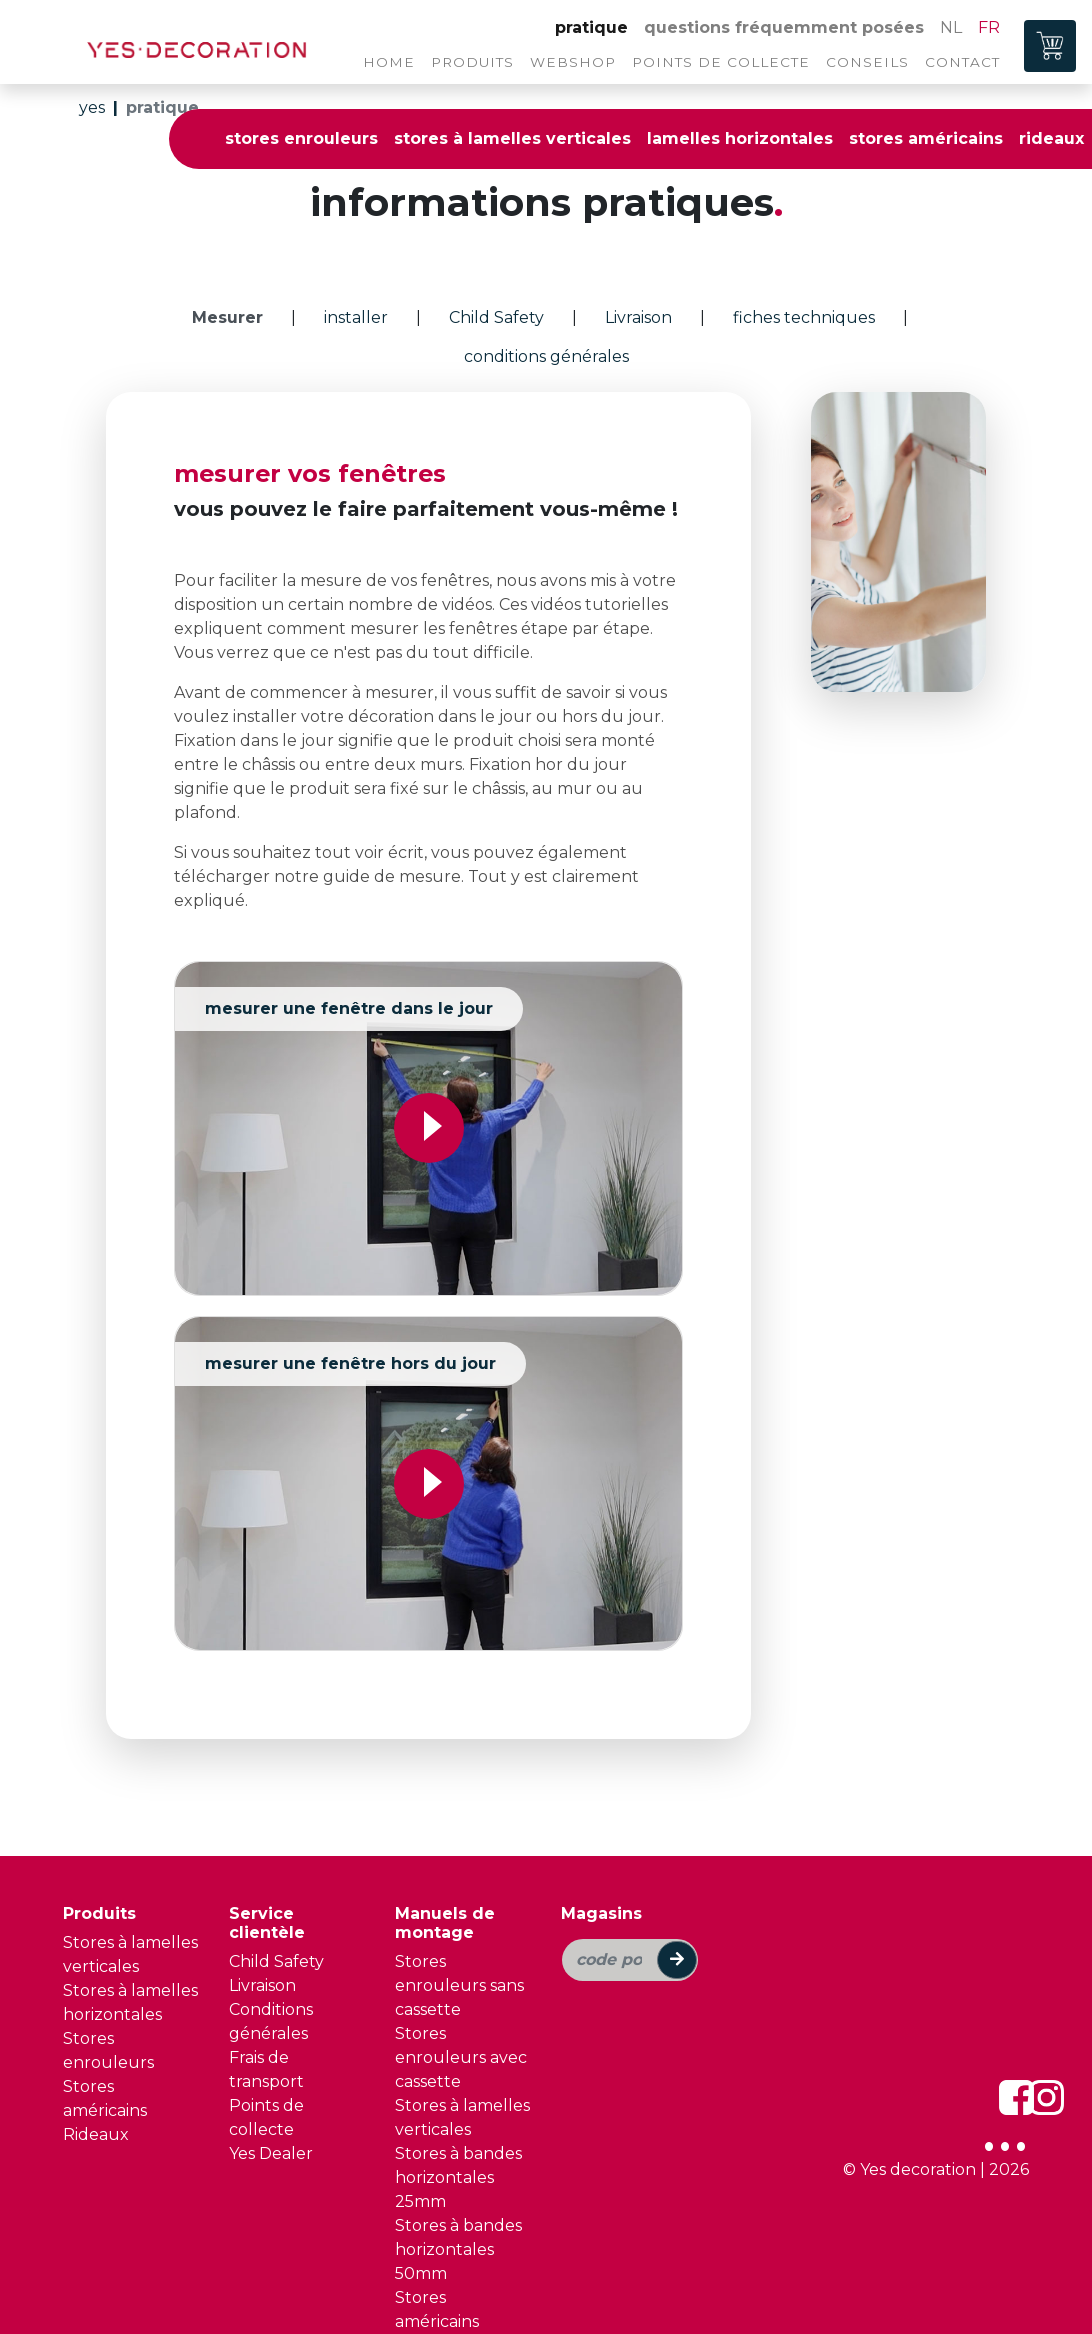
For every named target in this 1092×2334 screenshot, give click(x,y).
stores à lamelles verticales (512, 138)
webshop (573, 62)
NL (951, 27)
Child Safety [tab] (496, 317)
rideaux (1051, 138)
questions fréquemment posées (784, 27)
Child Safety (276, 1953)
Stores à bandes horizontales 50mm (458, 2241)
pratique (591, 27)
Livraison (262, 1977)
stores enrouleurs (301, 138)
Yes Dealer (271, 2145)
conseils (867, 62)
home (389, 62)
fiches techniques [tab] (804, 317)
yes (92, 107)
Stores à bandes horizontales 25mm (458, 2169)
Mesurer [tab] (227, 317)
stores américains (926, 138)
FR (989, 27)
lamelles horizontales (740, 138)
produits (472, 62)
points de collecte (721, 62)
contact (962, 62)
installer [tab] (356, 317)
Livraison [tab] (638, 317)
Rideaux (96, 2126)
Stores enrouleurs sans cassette (459, 1977)
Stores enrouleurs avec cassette (461, 2049)
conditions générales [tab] (546, 356)
